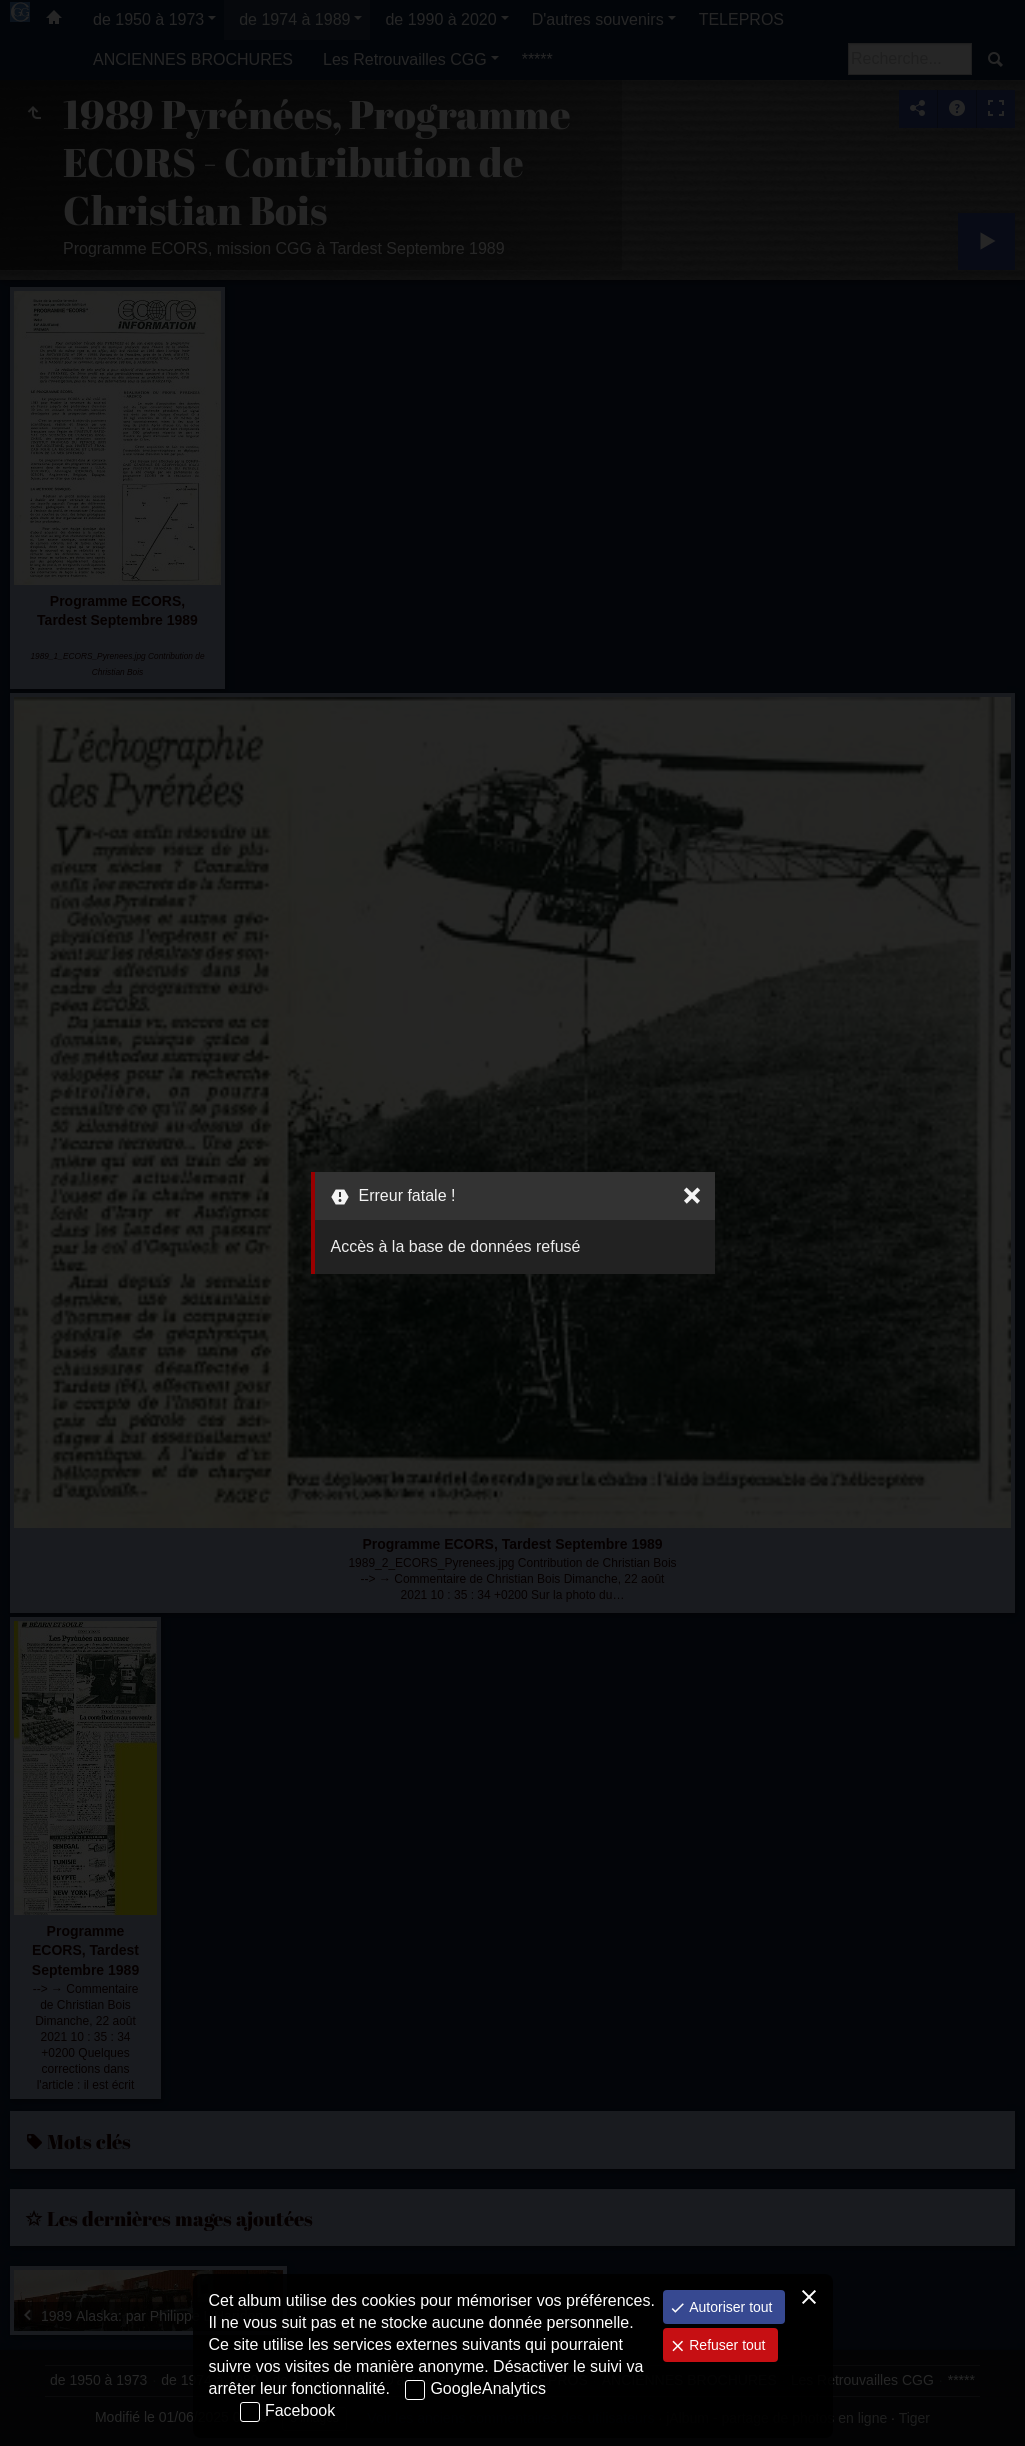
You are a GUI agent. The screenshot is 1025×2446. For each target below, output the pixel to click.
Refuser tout (725, 2345)
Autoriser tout (728, 2307)
